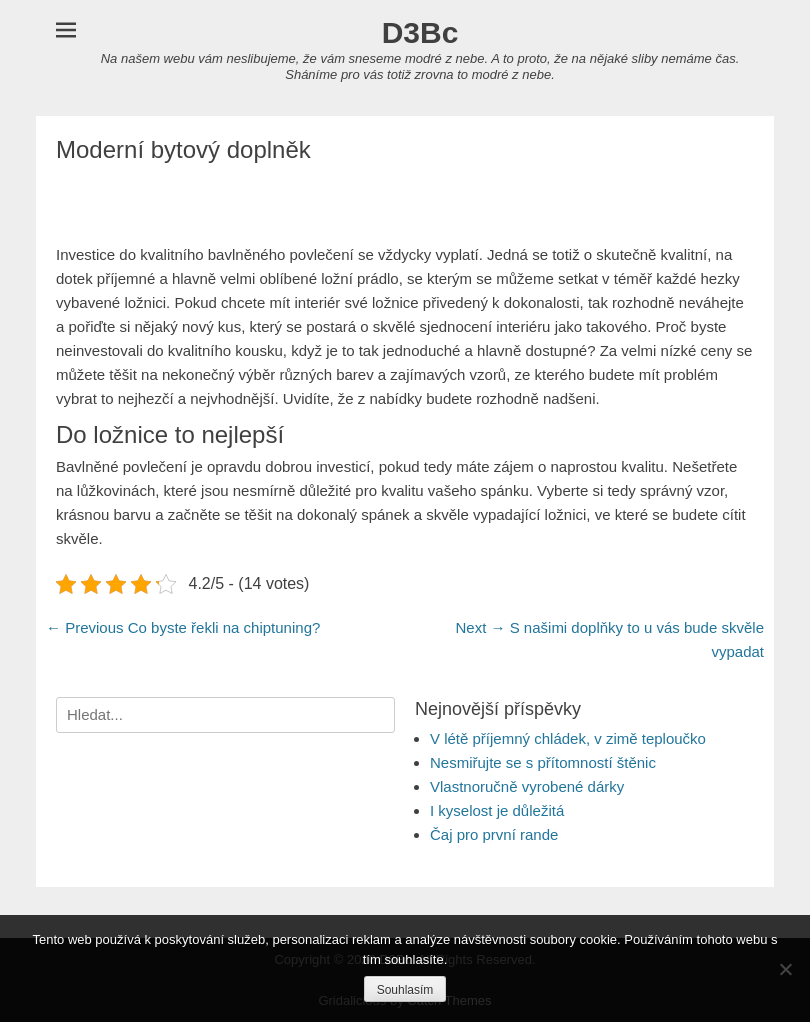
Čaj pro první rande (494, 834)
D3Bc (420, 32)
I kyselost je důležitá (497, 810)
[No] (785, 969)
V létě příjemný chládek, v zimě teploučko (568, 738)
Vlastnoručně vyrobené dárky (527, 786)
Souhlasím (405, 990)
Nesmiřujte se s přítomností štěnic (543, 762)
